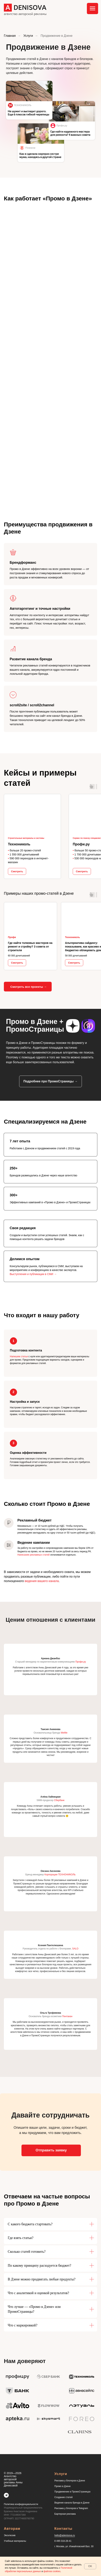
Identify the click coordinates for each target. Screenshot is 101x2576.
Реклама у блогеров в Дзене (69, 2480)
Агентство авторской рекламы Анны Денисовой (13, 2481)
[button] (51, 2150)
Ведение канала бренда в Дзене (71, 2502)
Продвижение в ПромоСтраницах (72, 2491)
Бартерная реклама (65, 2514)
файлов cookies (52, 2571)
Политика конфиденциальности (21, 2504)
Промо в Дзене (62, 2486)
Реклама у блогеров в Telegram (71, 2508)
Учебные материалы (15, 2541)
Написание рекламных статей (33, 1554)
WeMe (64, 1732)
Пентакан (67, 2016)
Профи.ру (80, 1661)
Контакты (63, 2529)
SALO (75, 1948)
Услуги (28, 35)
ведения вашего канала (42, 1581)
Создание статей (63, 2497)
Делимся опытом (24, 1259)
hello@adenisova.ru (64, 2535)
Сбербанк (59, 1800)
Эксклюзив (9, 2535)
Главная (10, 35)
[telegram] (6, 2495)
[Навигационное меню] (92, 8)
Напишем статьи (19, 1356)
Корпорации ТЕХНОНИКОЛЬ (60, 1874)
